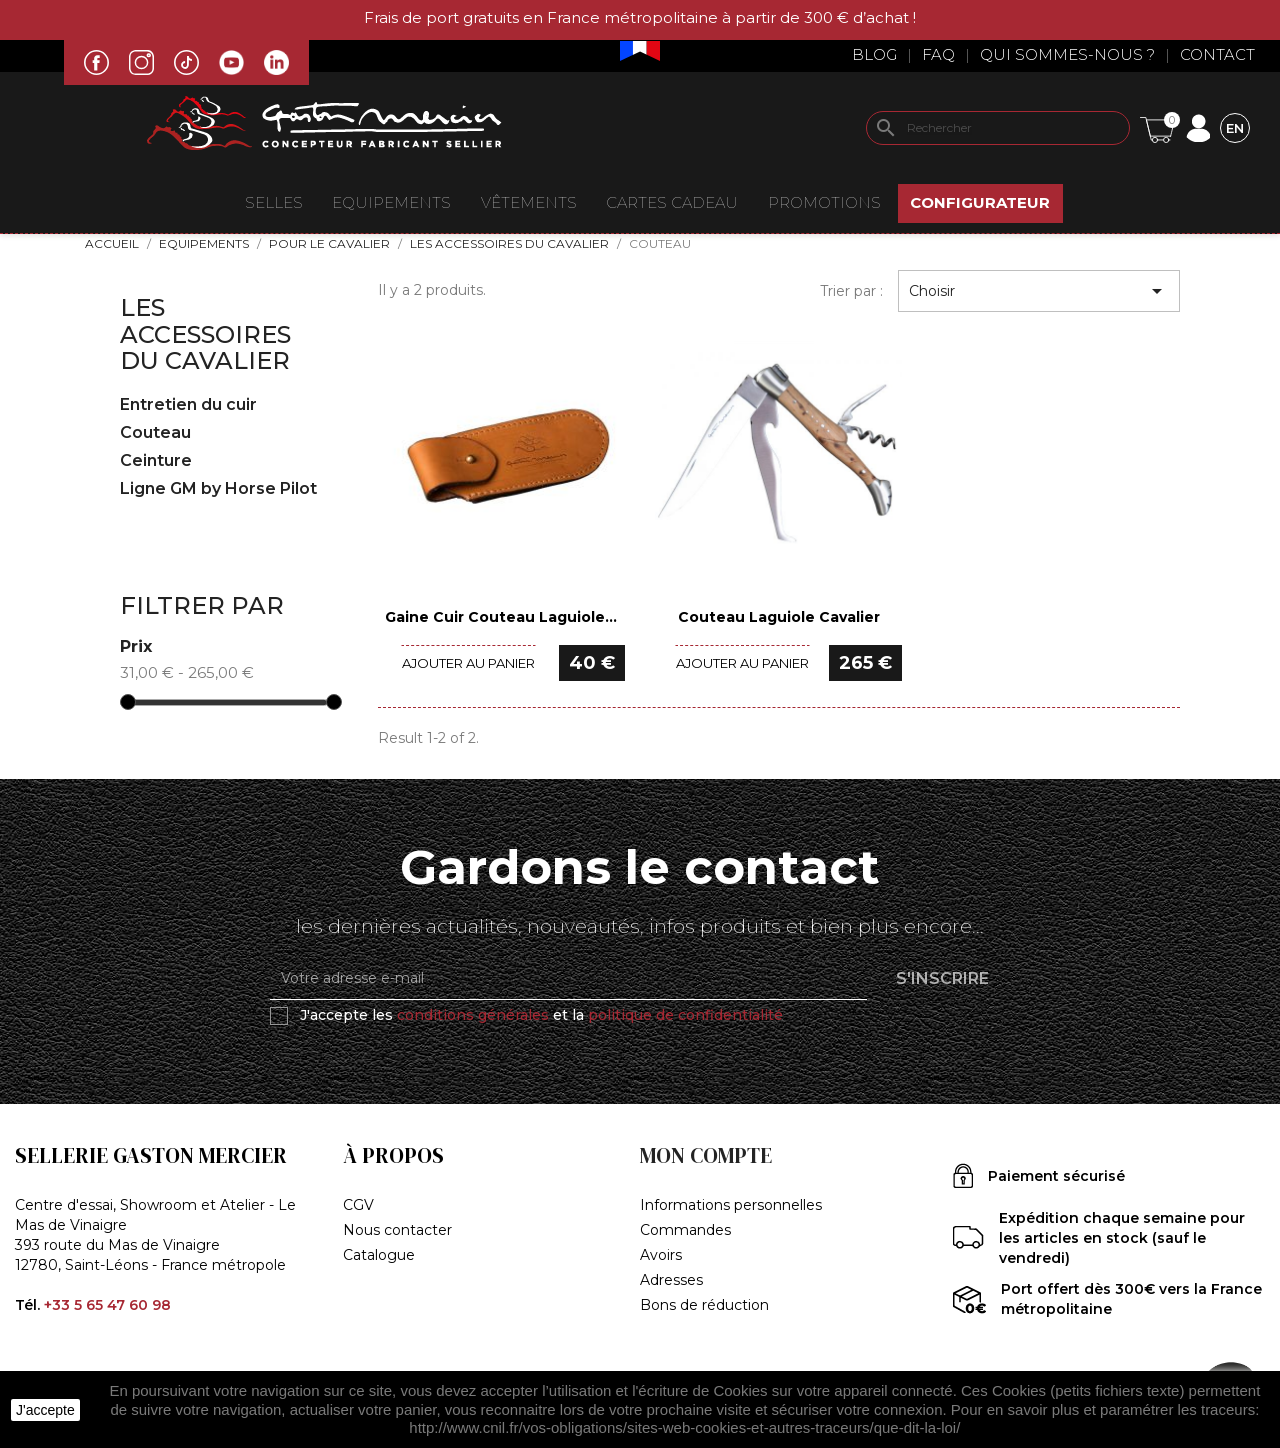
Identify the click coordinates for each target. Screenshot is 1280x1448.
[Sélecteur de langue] (1235, 127)
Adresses (671, 1280)
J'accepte (45, 1410)
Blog (874, 54)
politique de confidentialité (685, 1015)
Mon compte (706, 1155)
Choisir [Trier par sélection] (1039, 291)
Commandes (685, 1230)
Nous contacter (397, 1230)
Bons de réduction (704, 1305)
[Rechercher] (998, 128)
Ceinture (156, 460)
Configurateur (980, 202)
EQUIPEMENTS (391, 202)
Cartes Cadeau (672, 202)
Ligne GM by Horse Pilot (218, 488)
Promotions (824, 202)
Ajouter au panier (468, 663)
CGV (358, 1205)
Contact (1217, 54)
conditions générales (473, 1015)
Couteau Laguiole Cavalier (779, 617)
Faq (938, 54)
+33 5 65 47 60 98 (107, 1305)
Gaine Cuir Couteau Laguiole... (501, 617)
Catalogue (379, 1255)
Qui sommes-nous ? (1067, 54)
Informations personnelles (731, 1205)
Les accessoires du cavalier (205, 334)
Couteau (155, 432)
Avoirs (661, 1255)
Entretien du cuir (188, 404)
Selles (274, 202)
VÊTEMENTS (529, 202)
